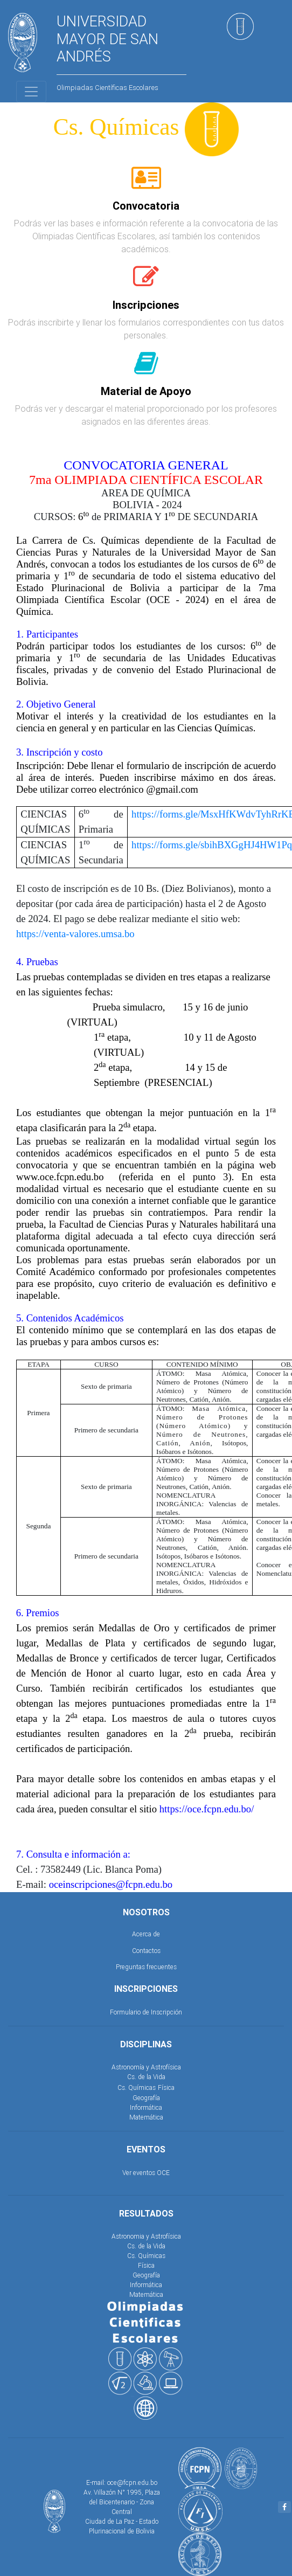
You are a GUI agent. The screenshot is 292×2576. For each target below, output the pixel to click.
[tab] (146, 183)
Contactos (146, 1951)
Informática (146, 2107)
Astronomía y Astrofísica (146, 2067)
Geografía (146, 2098)
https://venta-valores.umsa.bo (75, 933)
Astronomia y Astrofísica (146, 2236)
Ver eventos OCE (146, 2173)
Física (166, 2087)
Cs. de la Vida (146, 2077)
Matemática (146, 2117)
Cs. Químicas (136, 2087)
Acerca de (146, 1934)
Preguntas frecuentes (146, 1967)
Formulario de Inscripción (146, 2012)
